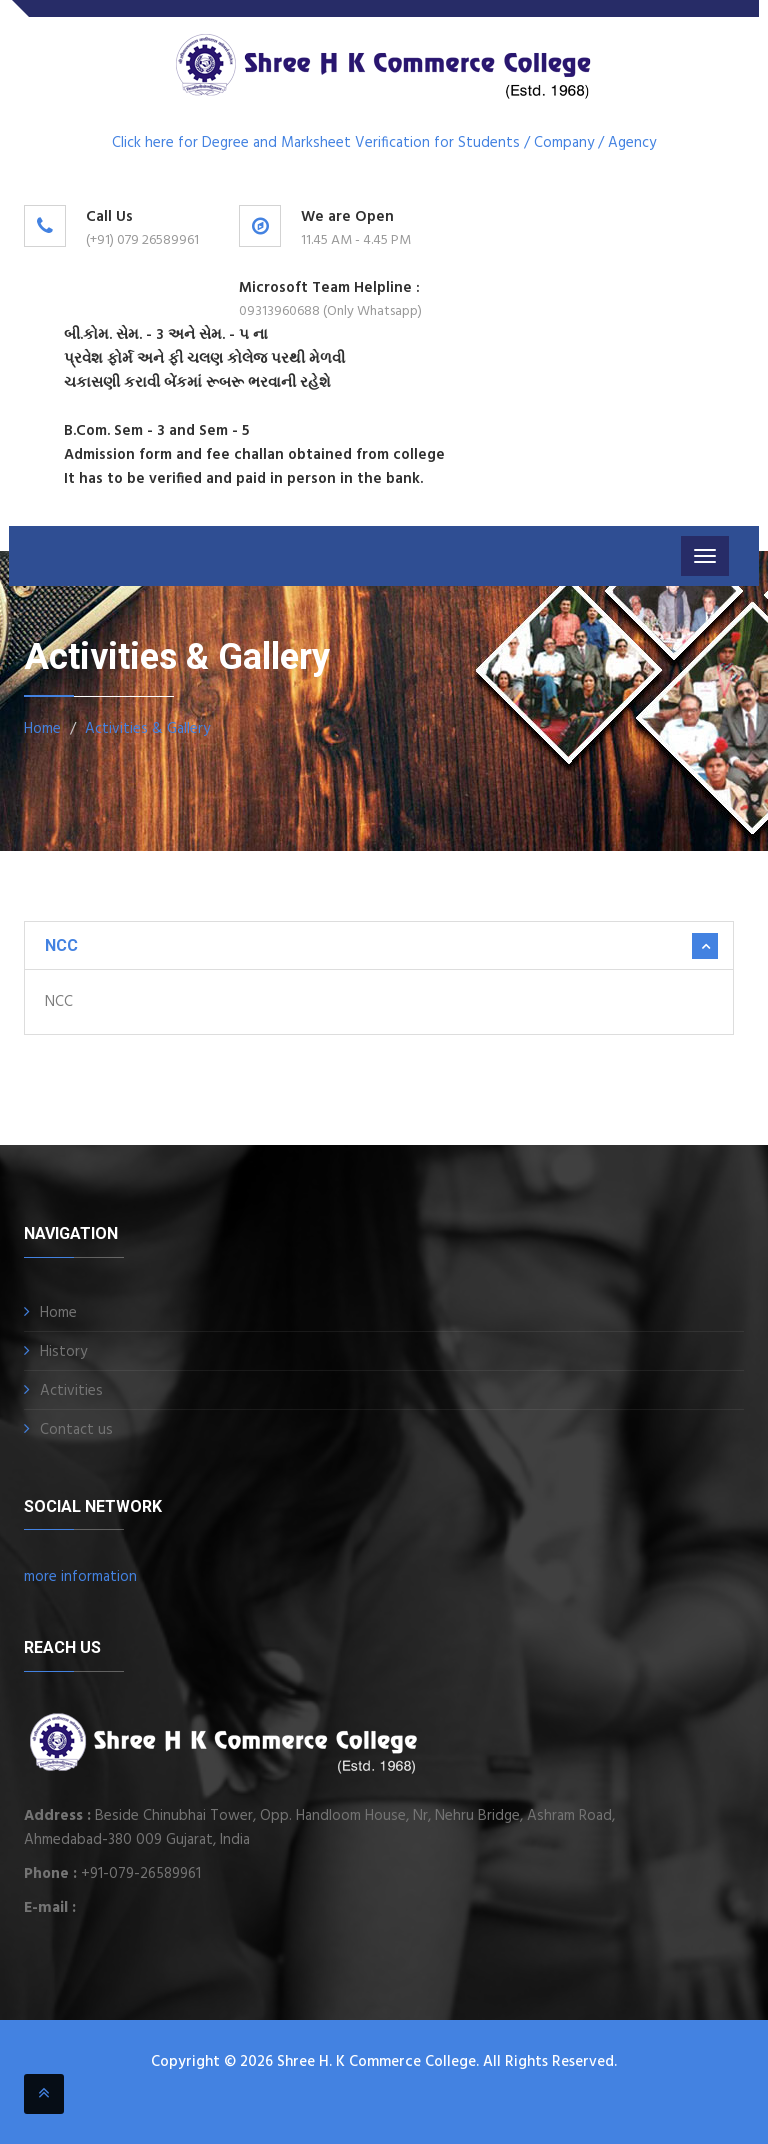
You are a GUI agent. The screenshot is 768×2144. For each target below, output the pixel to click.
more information (80, 1577)
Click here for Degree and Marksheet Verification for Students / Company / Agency (384, 143)
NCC (61, 945)
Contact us (76, 1430)
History (63, 1352)
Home (42, 729)
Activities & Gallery (147, 729)
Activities (71, 1391)
